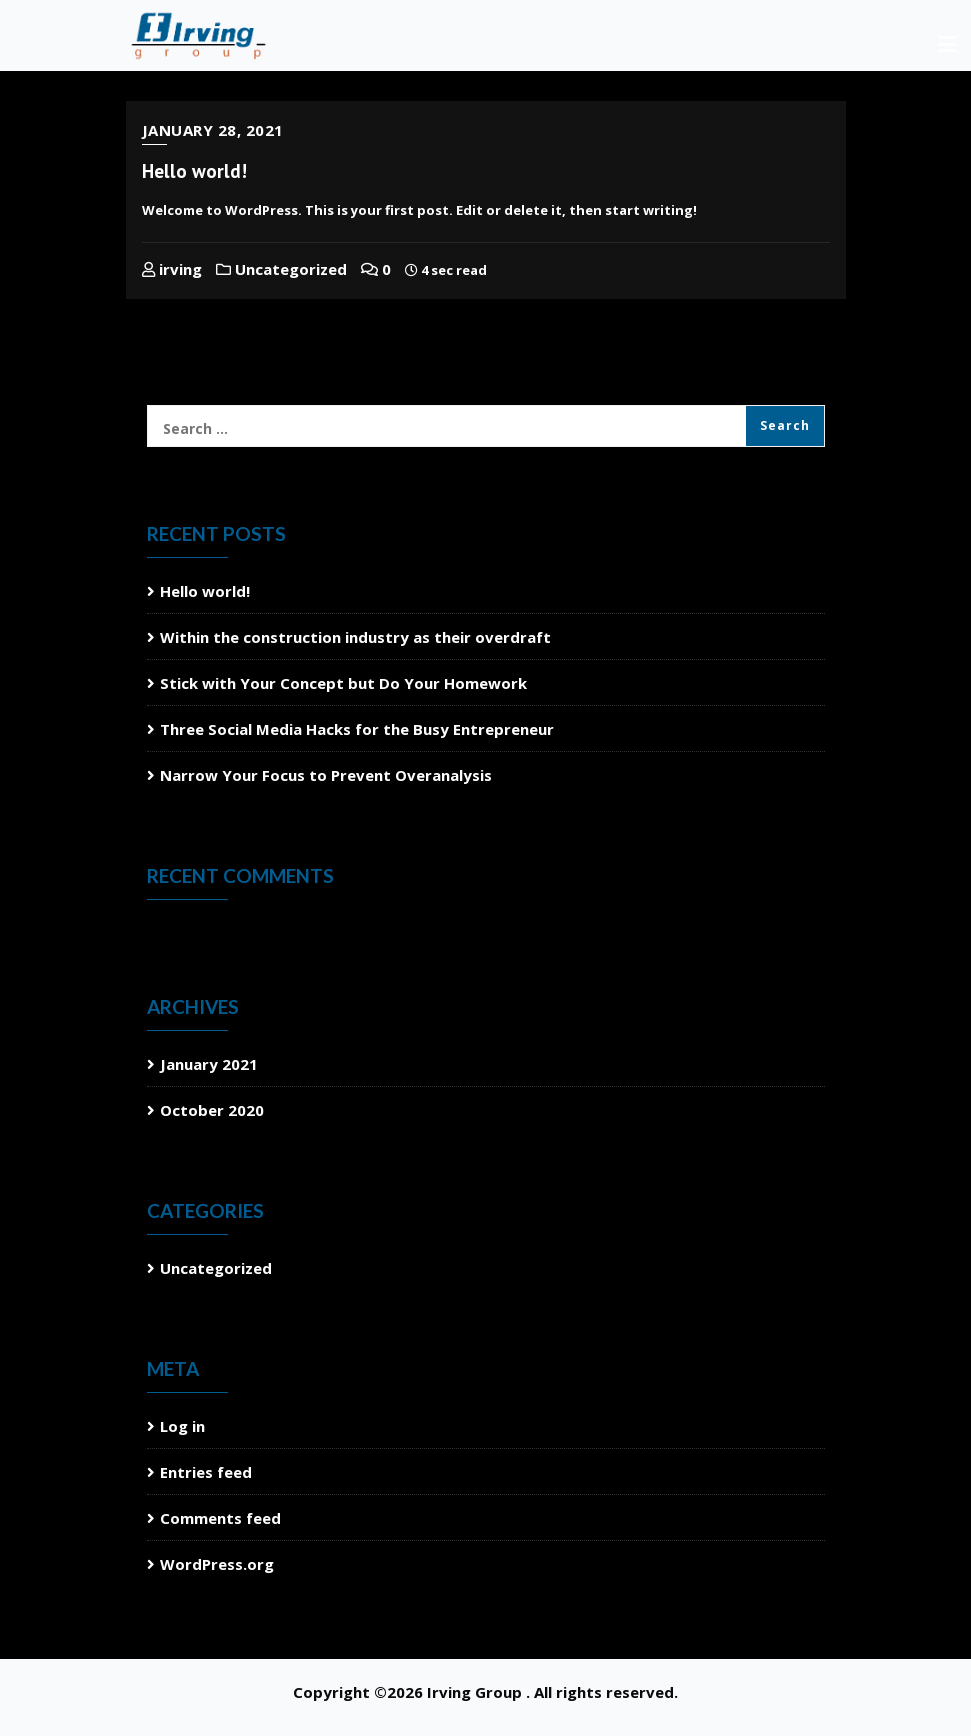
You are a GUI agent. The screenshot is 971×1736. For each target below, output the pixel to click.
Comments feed (220, 1518)
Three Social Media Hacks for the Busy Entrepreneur (357, 729)
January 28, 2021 (213, 130)
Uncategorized (281, 269)
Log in (182, 1426)
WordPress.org (217, 1564)
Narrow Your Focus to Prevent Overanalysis (326, 775)
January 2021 (209, 1064)
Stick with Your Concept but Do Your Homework (343, 683)
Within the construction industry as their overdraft (355, 637)
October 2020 (212, 1110)
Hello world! (194, 171)
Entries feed (206, 1472)
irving (172, 269)
